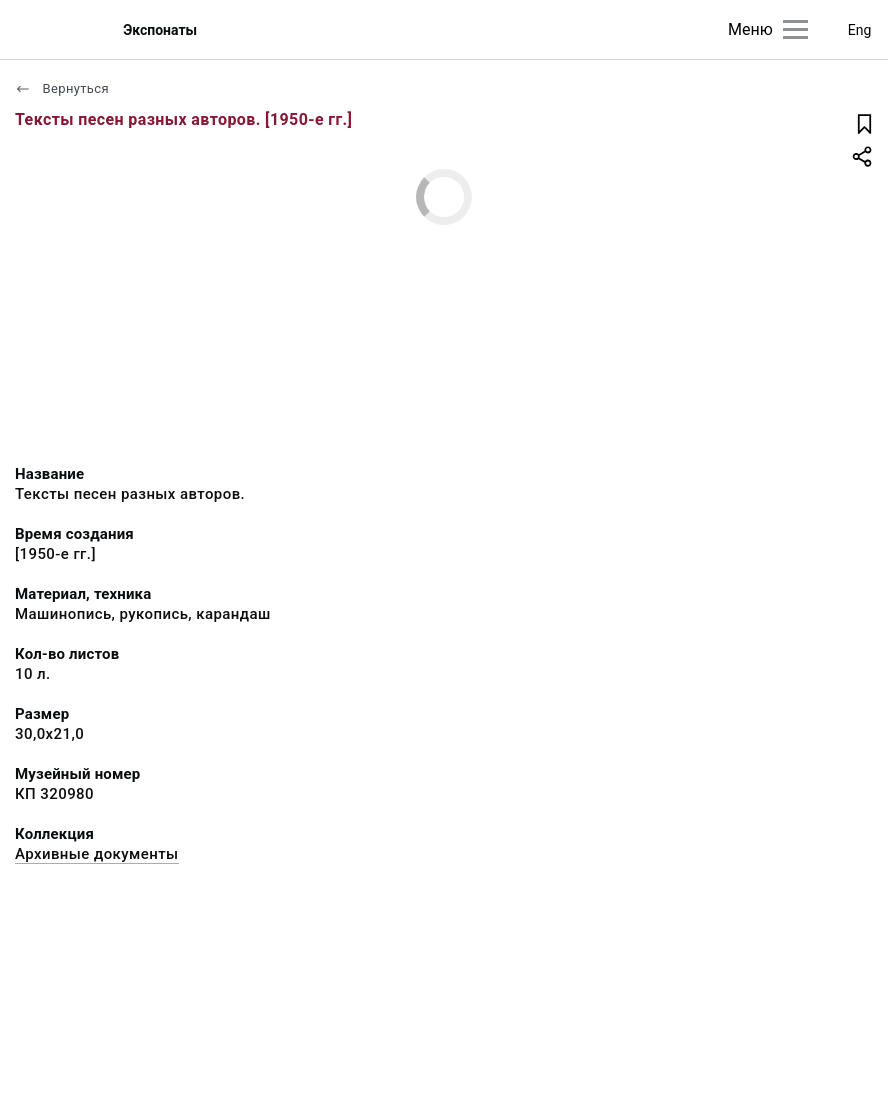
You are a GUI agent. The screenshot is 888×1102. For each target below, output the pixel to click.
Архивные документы (97, 854)
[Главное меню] (795, 29)
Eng (860, 30)
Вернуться (62, 88)
